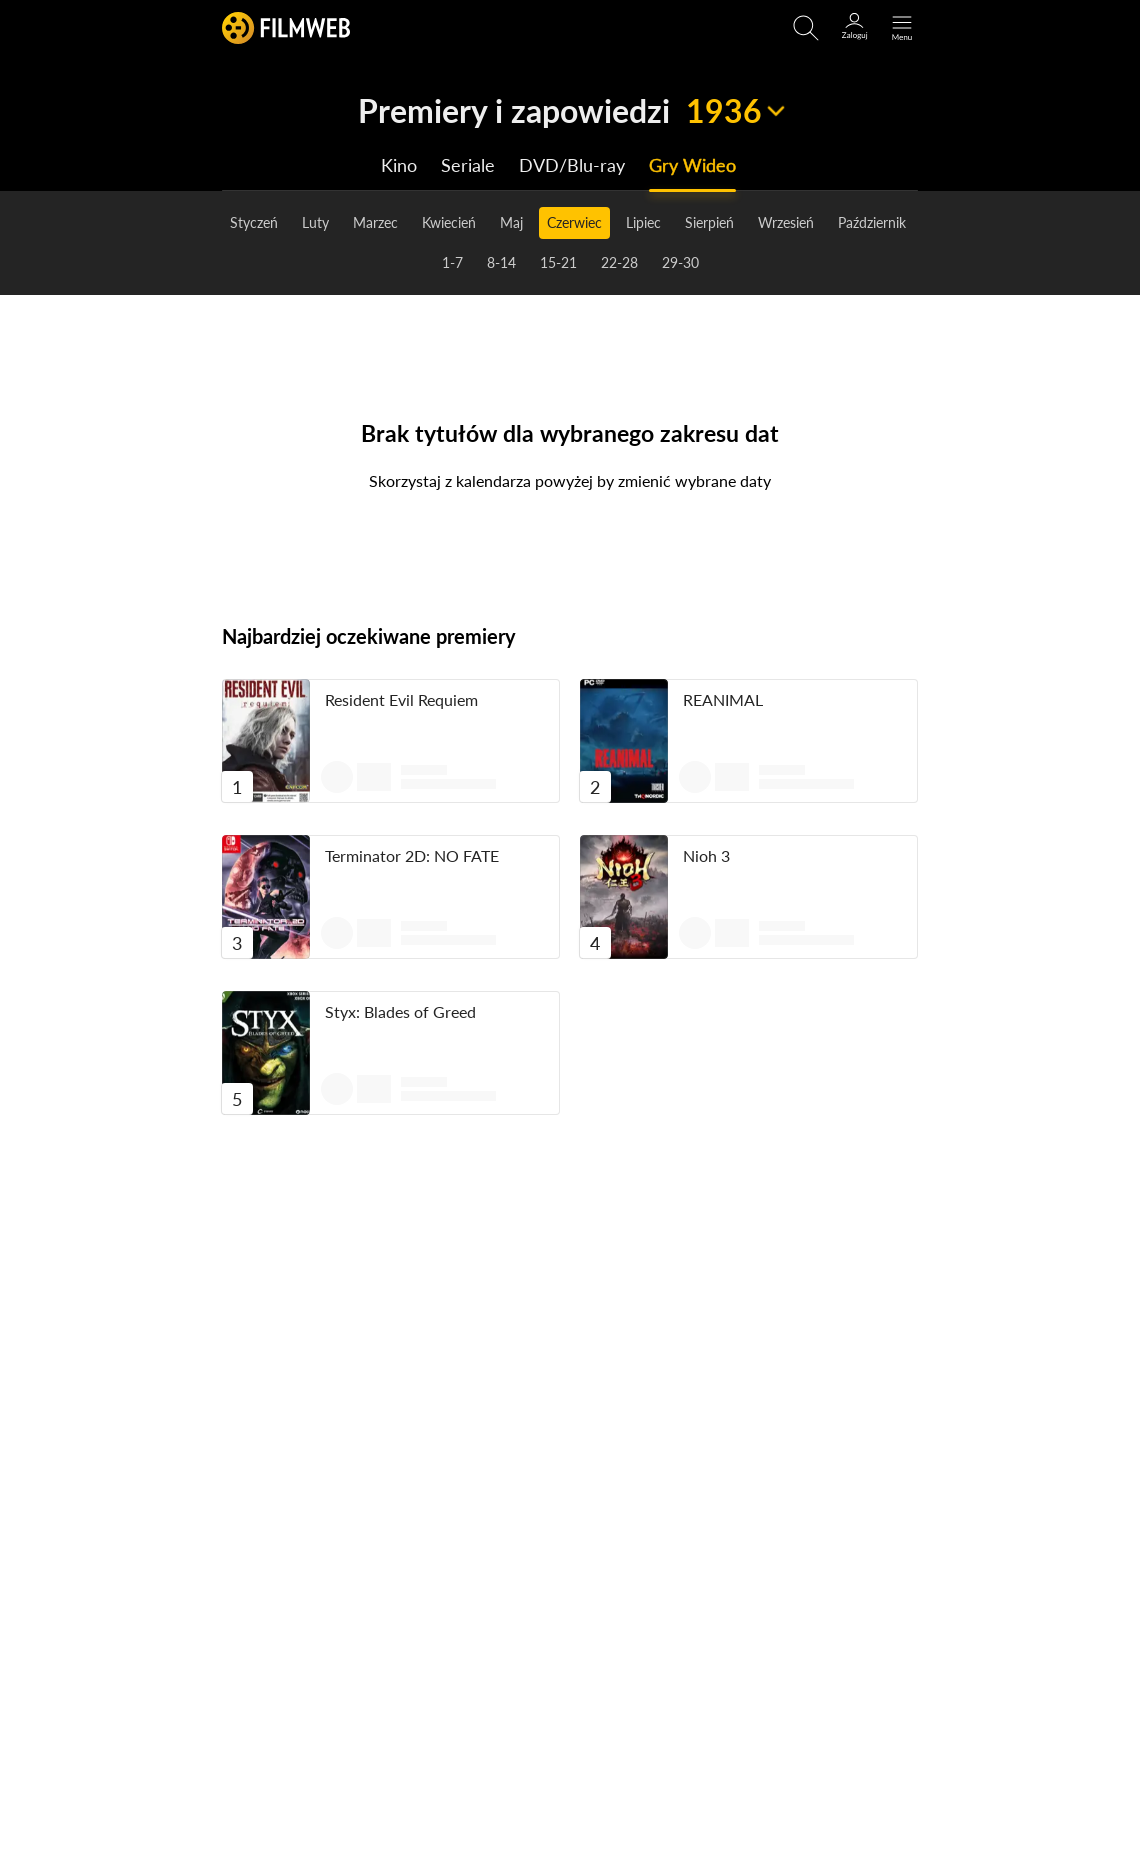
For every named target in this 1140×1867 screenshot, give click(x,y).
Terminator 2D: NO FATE (412, 855)
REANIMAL (723, 699)
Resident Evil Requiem (401, 699)
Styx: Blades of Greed (400, 1011)
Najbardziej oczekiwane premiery (369, 636)
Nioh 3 (706, 855)
